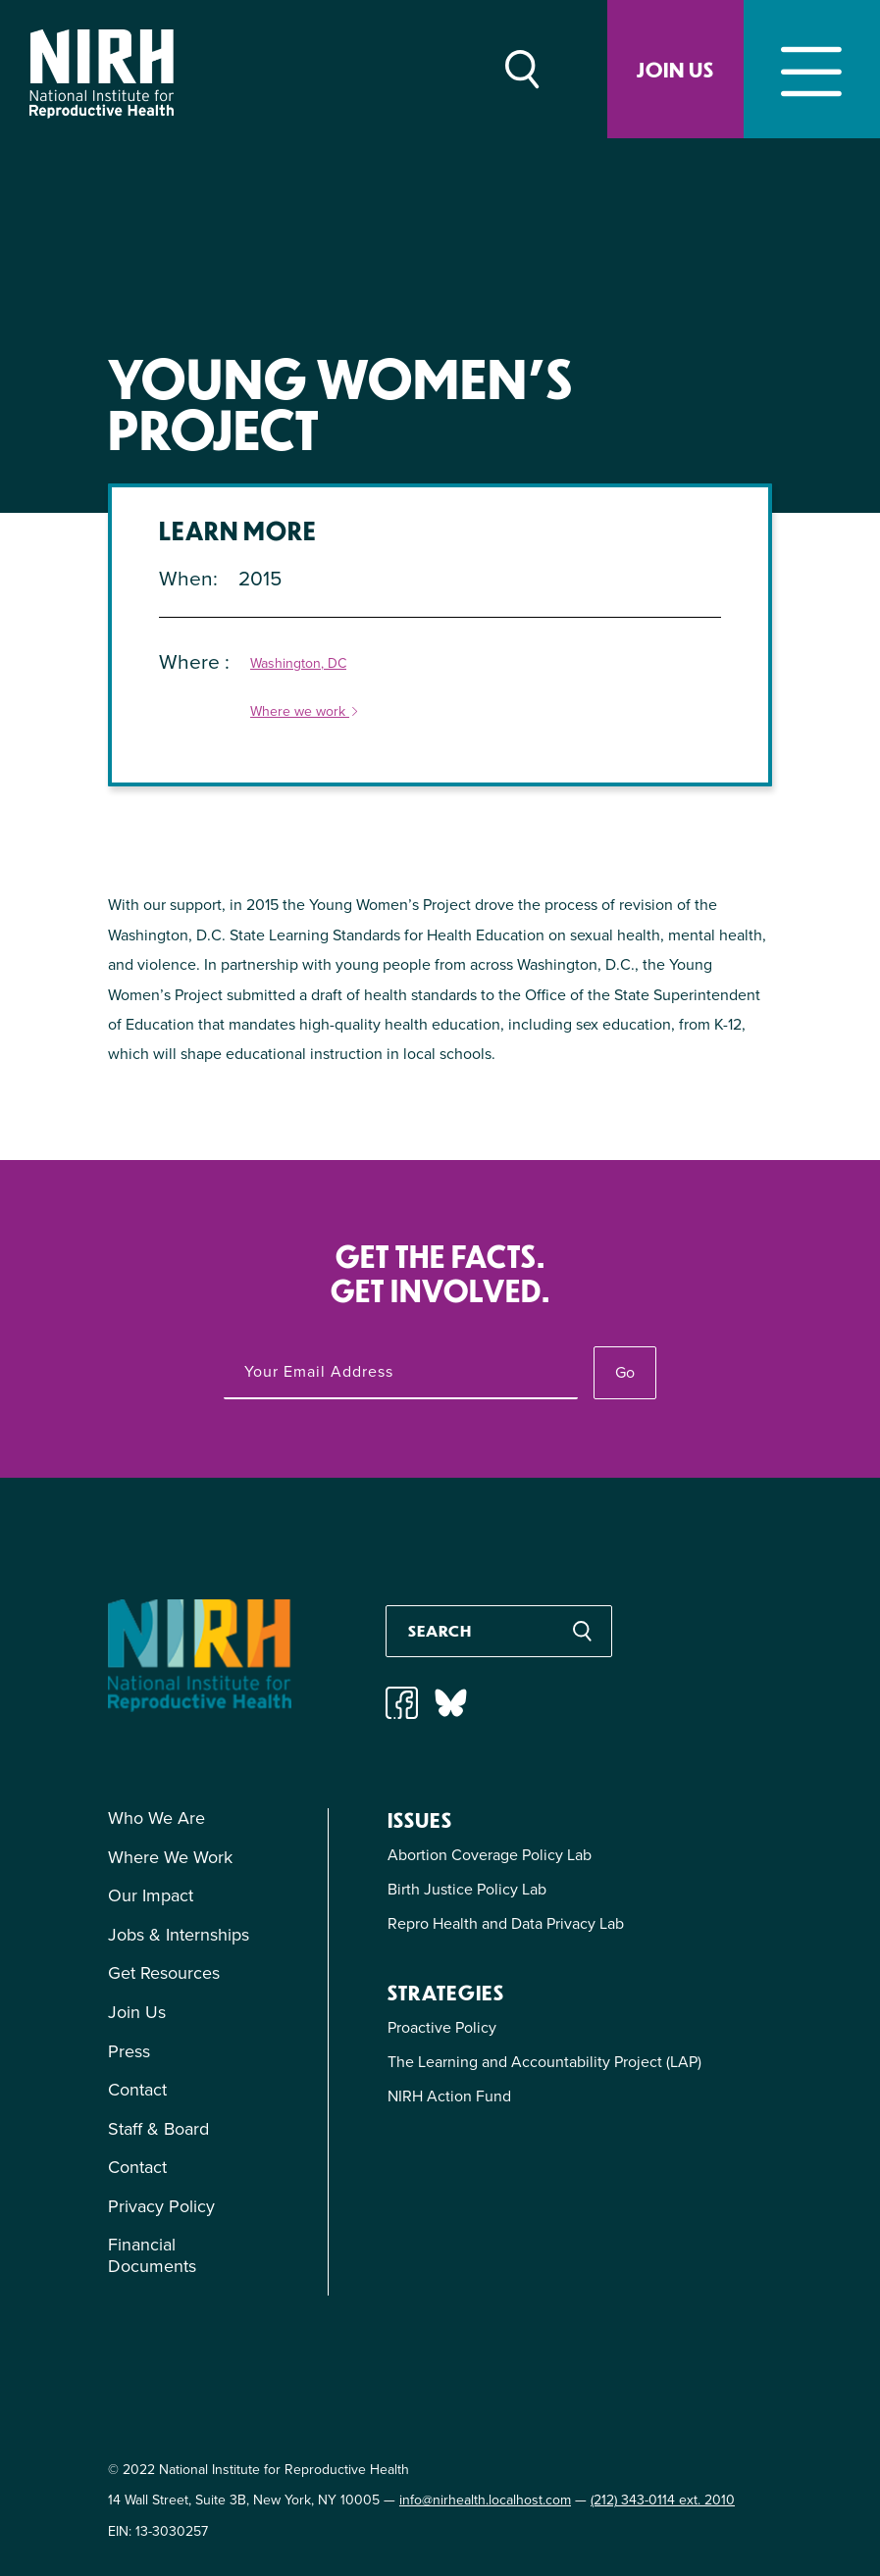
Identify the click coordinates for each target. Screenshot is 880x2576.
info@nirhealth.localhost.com (485, 2500)
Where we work (305, 712)
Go (625, 1372)
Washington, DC (298, 664)
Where (192, 661)
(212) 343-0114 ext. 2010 (663, 2500)
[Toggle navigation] (812, 69)
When (186, 578)
